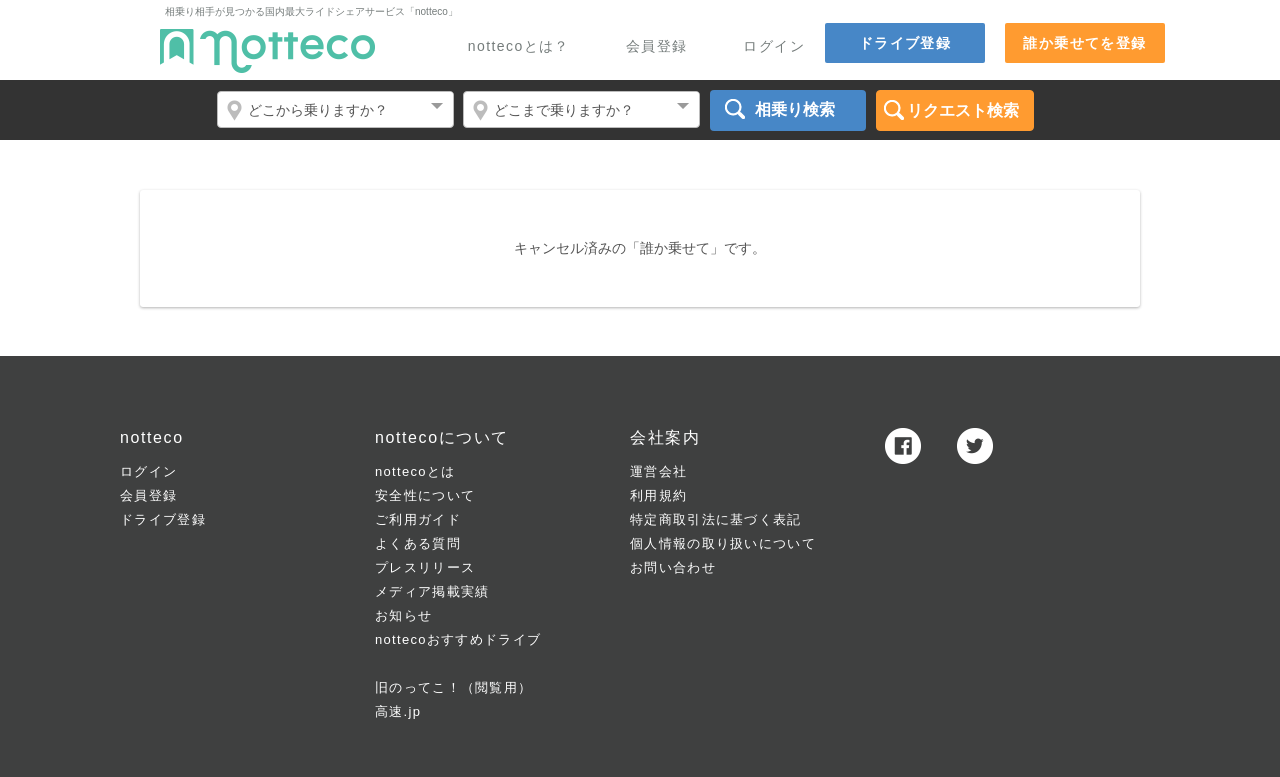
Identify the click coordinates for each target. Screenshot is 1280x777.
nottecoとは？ (519, 46)
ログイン (774, 46)
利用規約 (658, 495)
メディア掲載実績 (432, 591)
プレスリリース (425, 567)
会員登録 (657, 46)
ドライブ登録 (905, 43)
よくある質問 (418, 543)
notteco (267, 51)
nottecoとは (415, 471)
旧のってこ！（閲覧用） (453, 687)
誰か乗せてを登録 (1084, 43)
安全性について (425, 495)
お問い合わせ (673, 567)
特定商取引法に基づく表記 (716, 519)
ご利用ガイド (418, 519)
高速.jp (398, 711)
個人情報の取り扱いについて (723, 543)
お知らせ (403, 615)
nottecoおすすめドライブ (458, 639)
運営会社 (658, 471)
